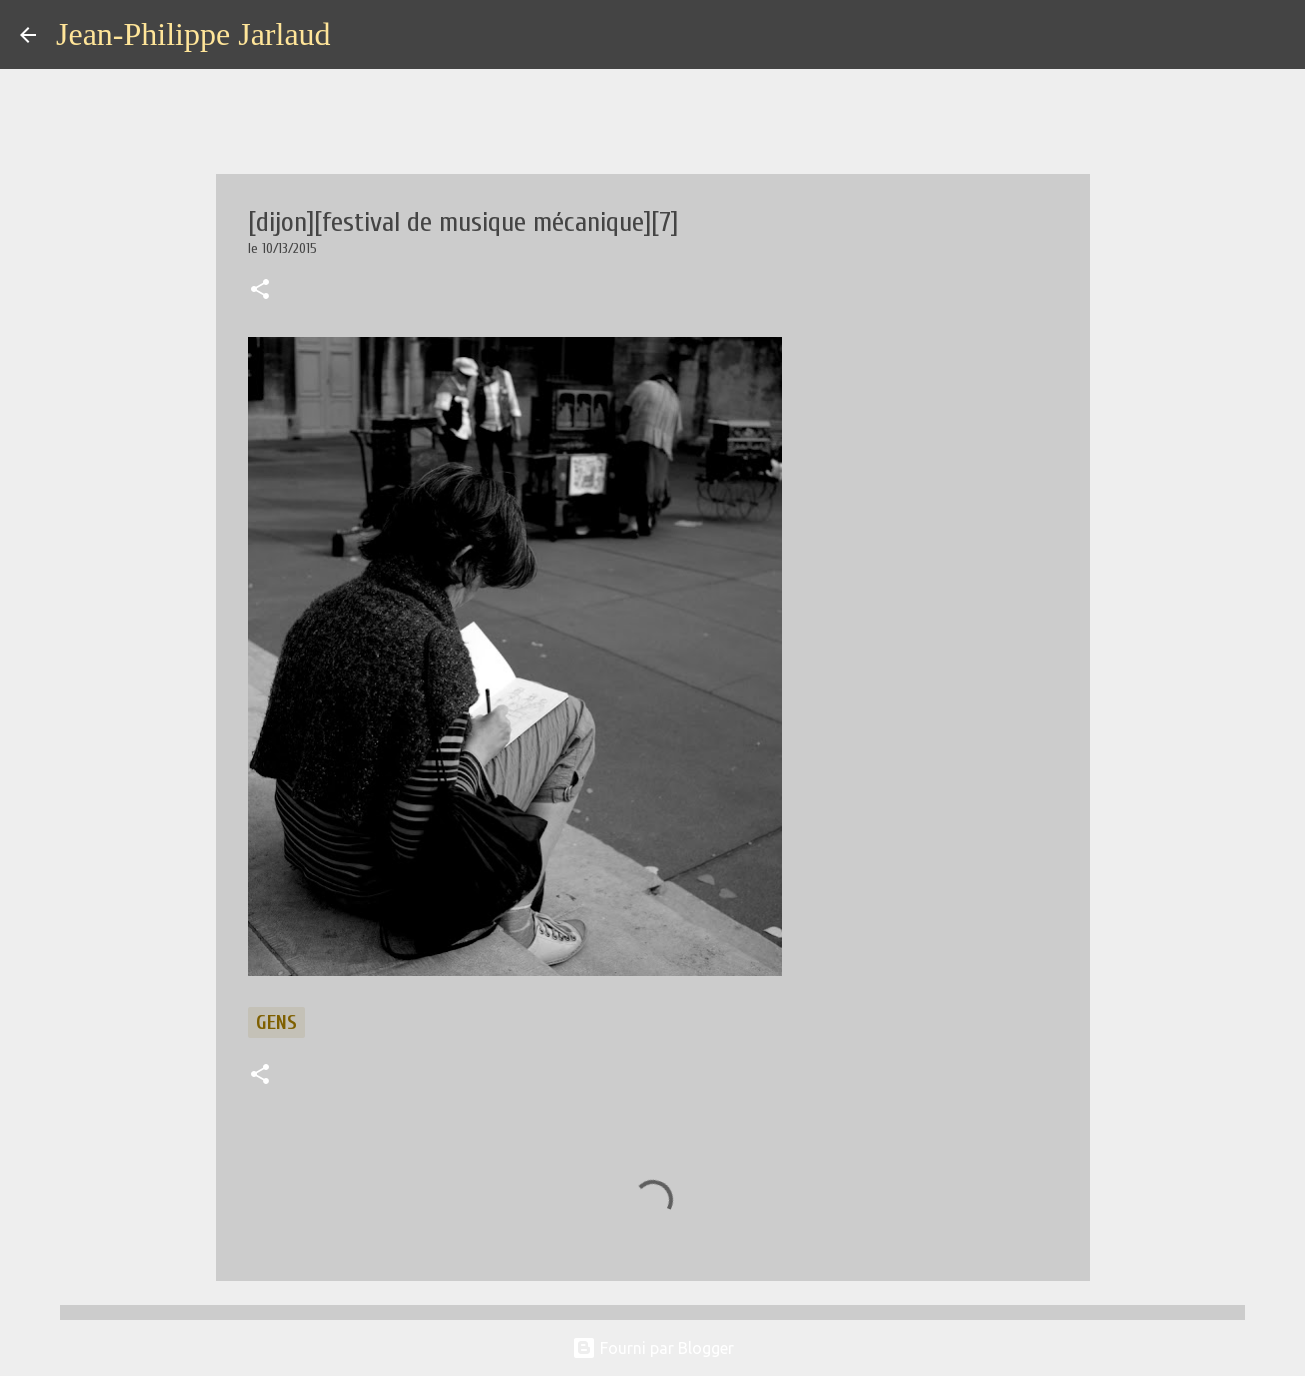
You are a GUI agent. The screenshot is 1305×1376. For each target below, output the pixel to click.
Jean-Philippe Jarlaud (193, 34)
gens (276, 1022)
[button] (260, 291)
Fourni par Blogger (653, 1348)
